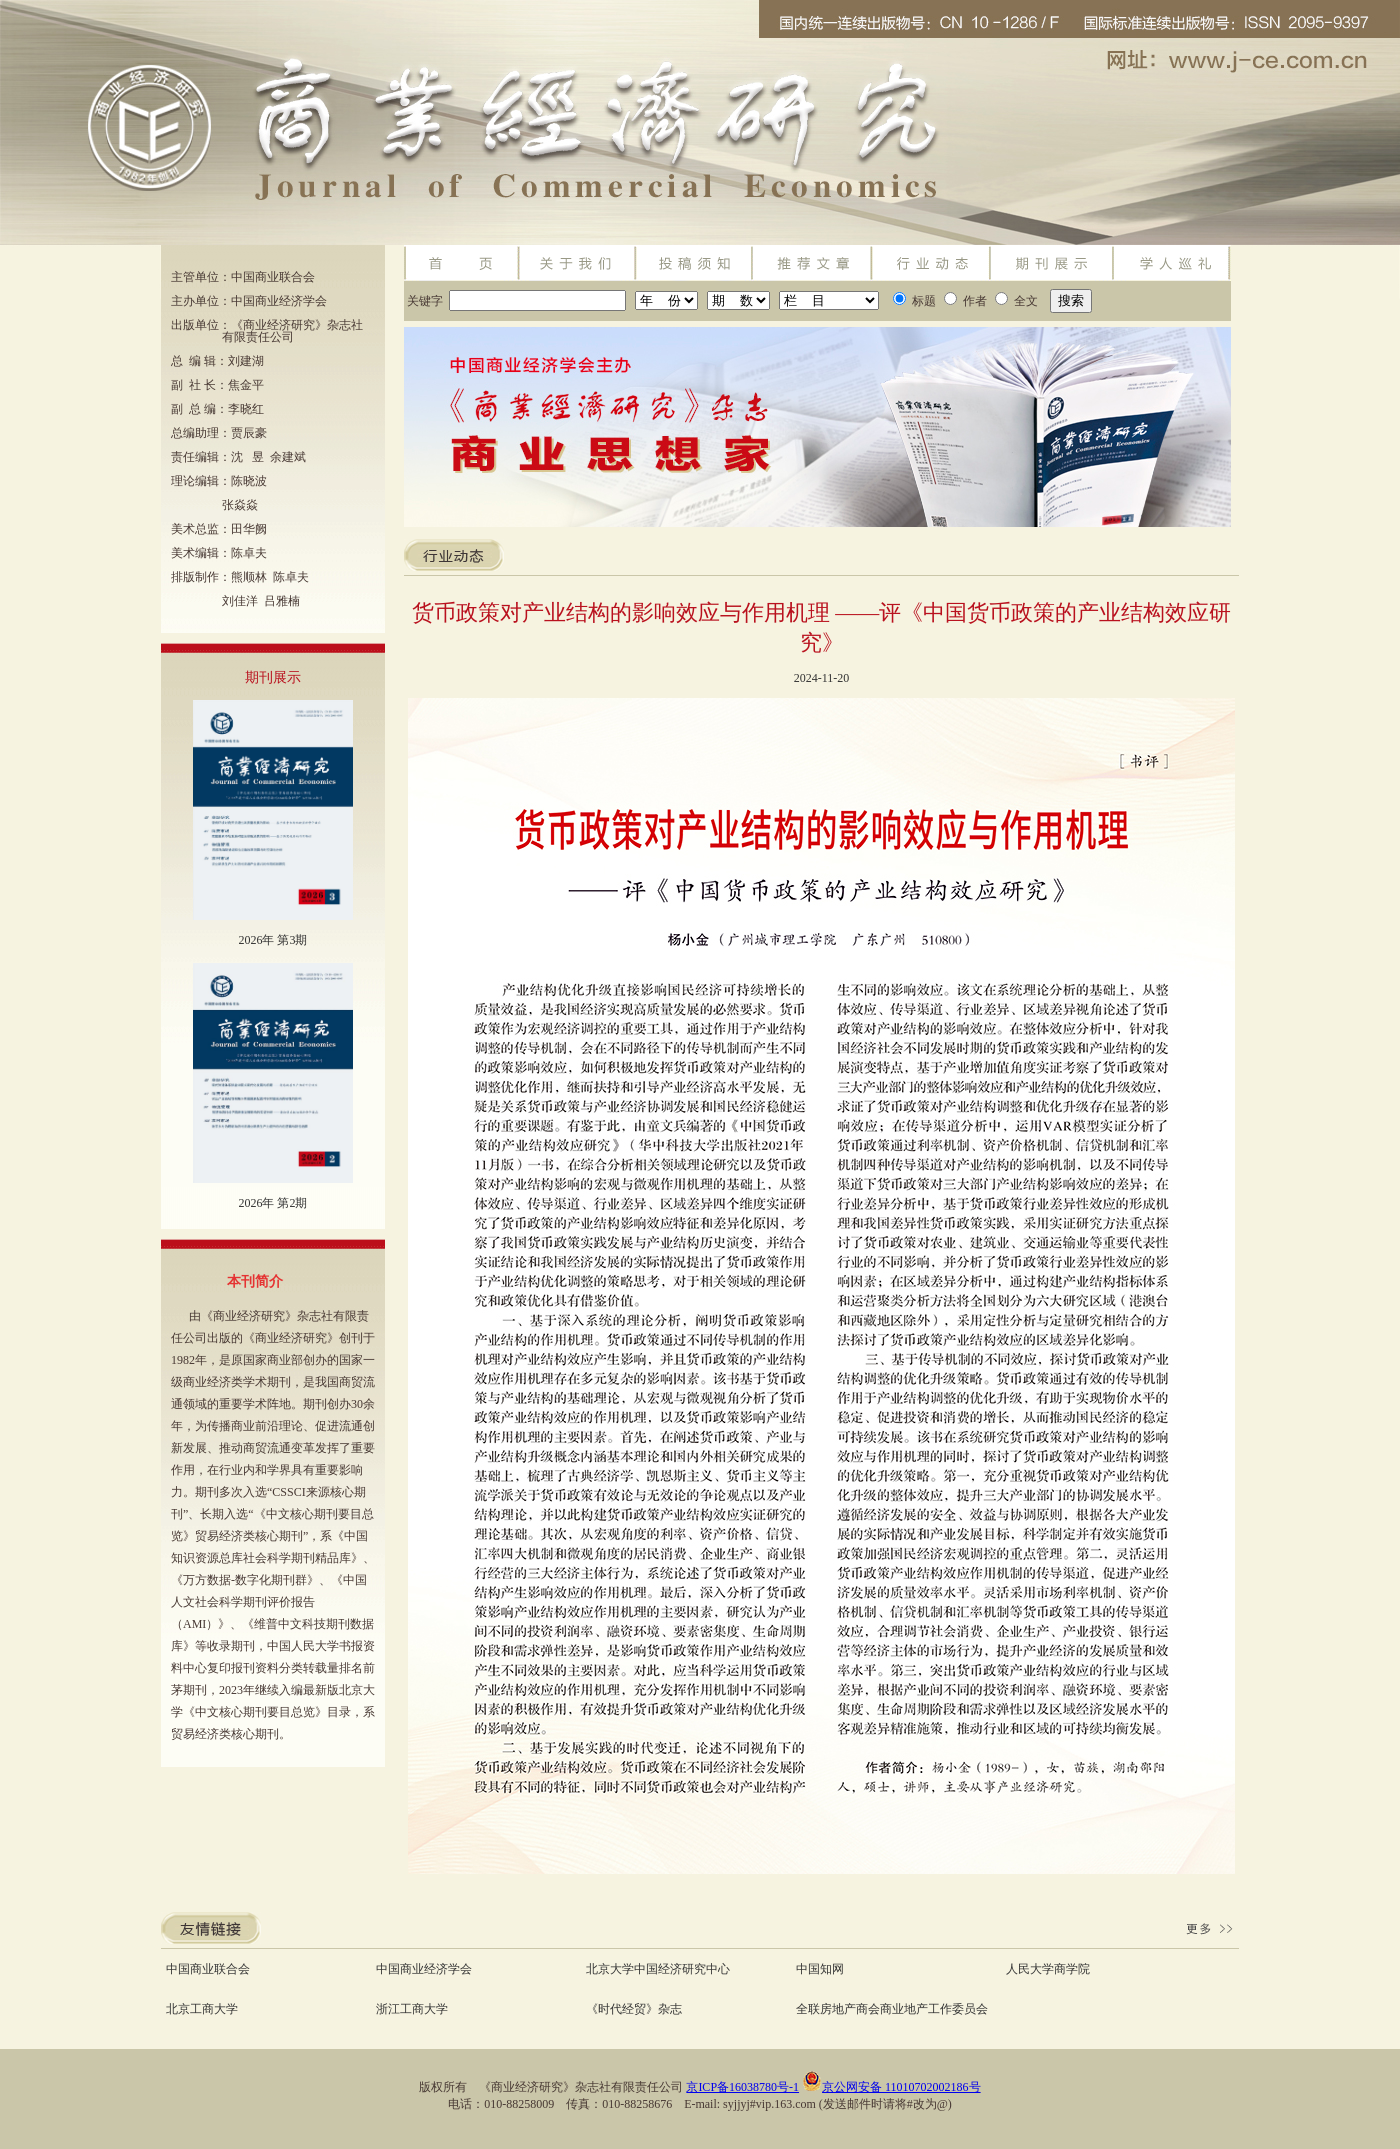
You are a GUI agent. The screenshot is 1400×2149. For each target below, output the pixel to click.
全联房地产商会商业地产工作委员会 (892, 2009)
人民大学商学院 (1048, 1969)
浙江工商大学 (412, 2009)
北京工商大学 (202, 2009)
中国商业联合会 (208, 1969)
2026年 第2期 (272, 1203)
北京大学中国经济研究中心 (658, 1969)
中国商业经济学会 (424, 1969)
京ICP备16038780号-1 (742, 2087)
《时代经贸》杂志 (634, 2009)
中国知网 (820, 1969)
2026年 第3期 (272, 940)
